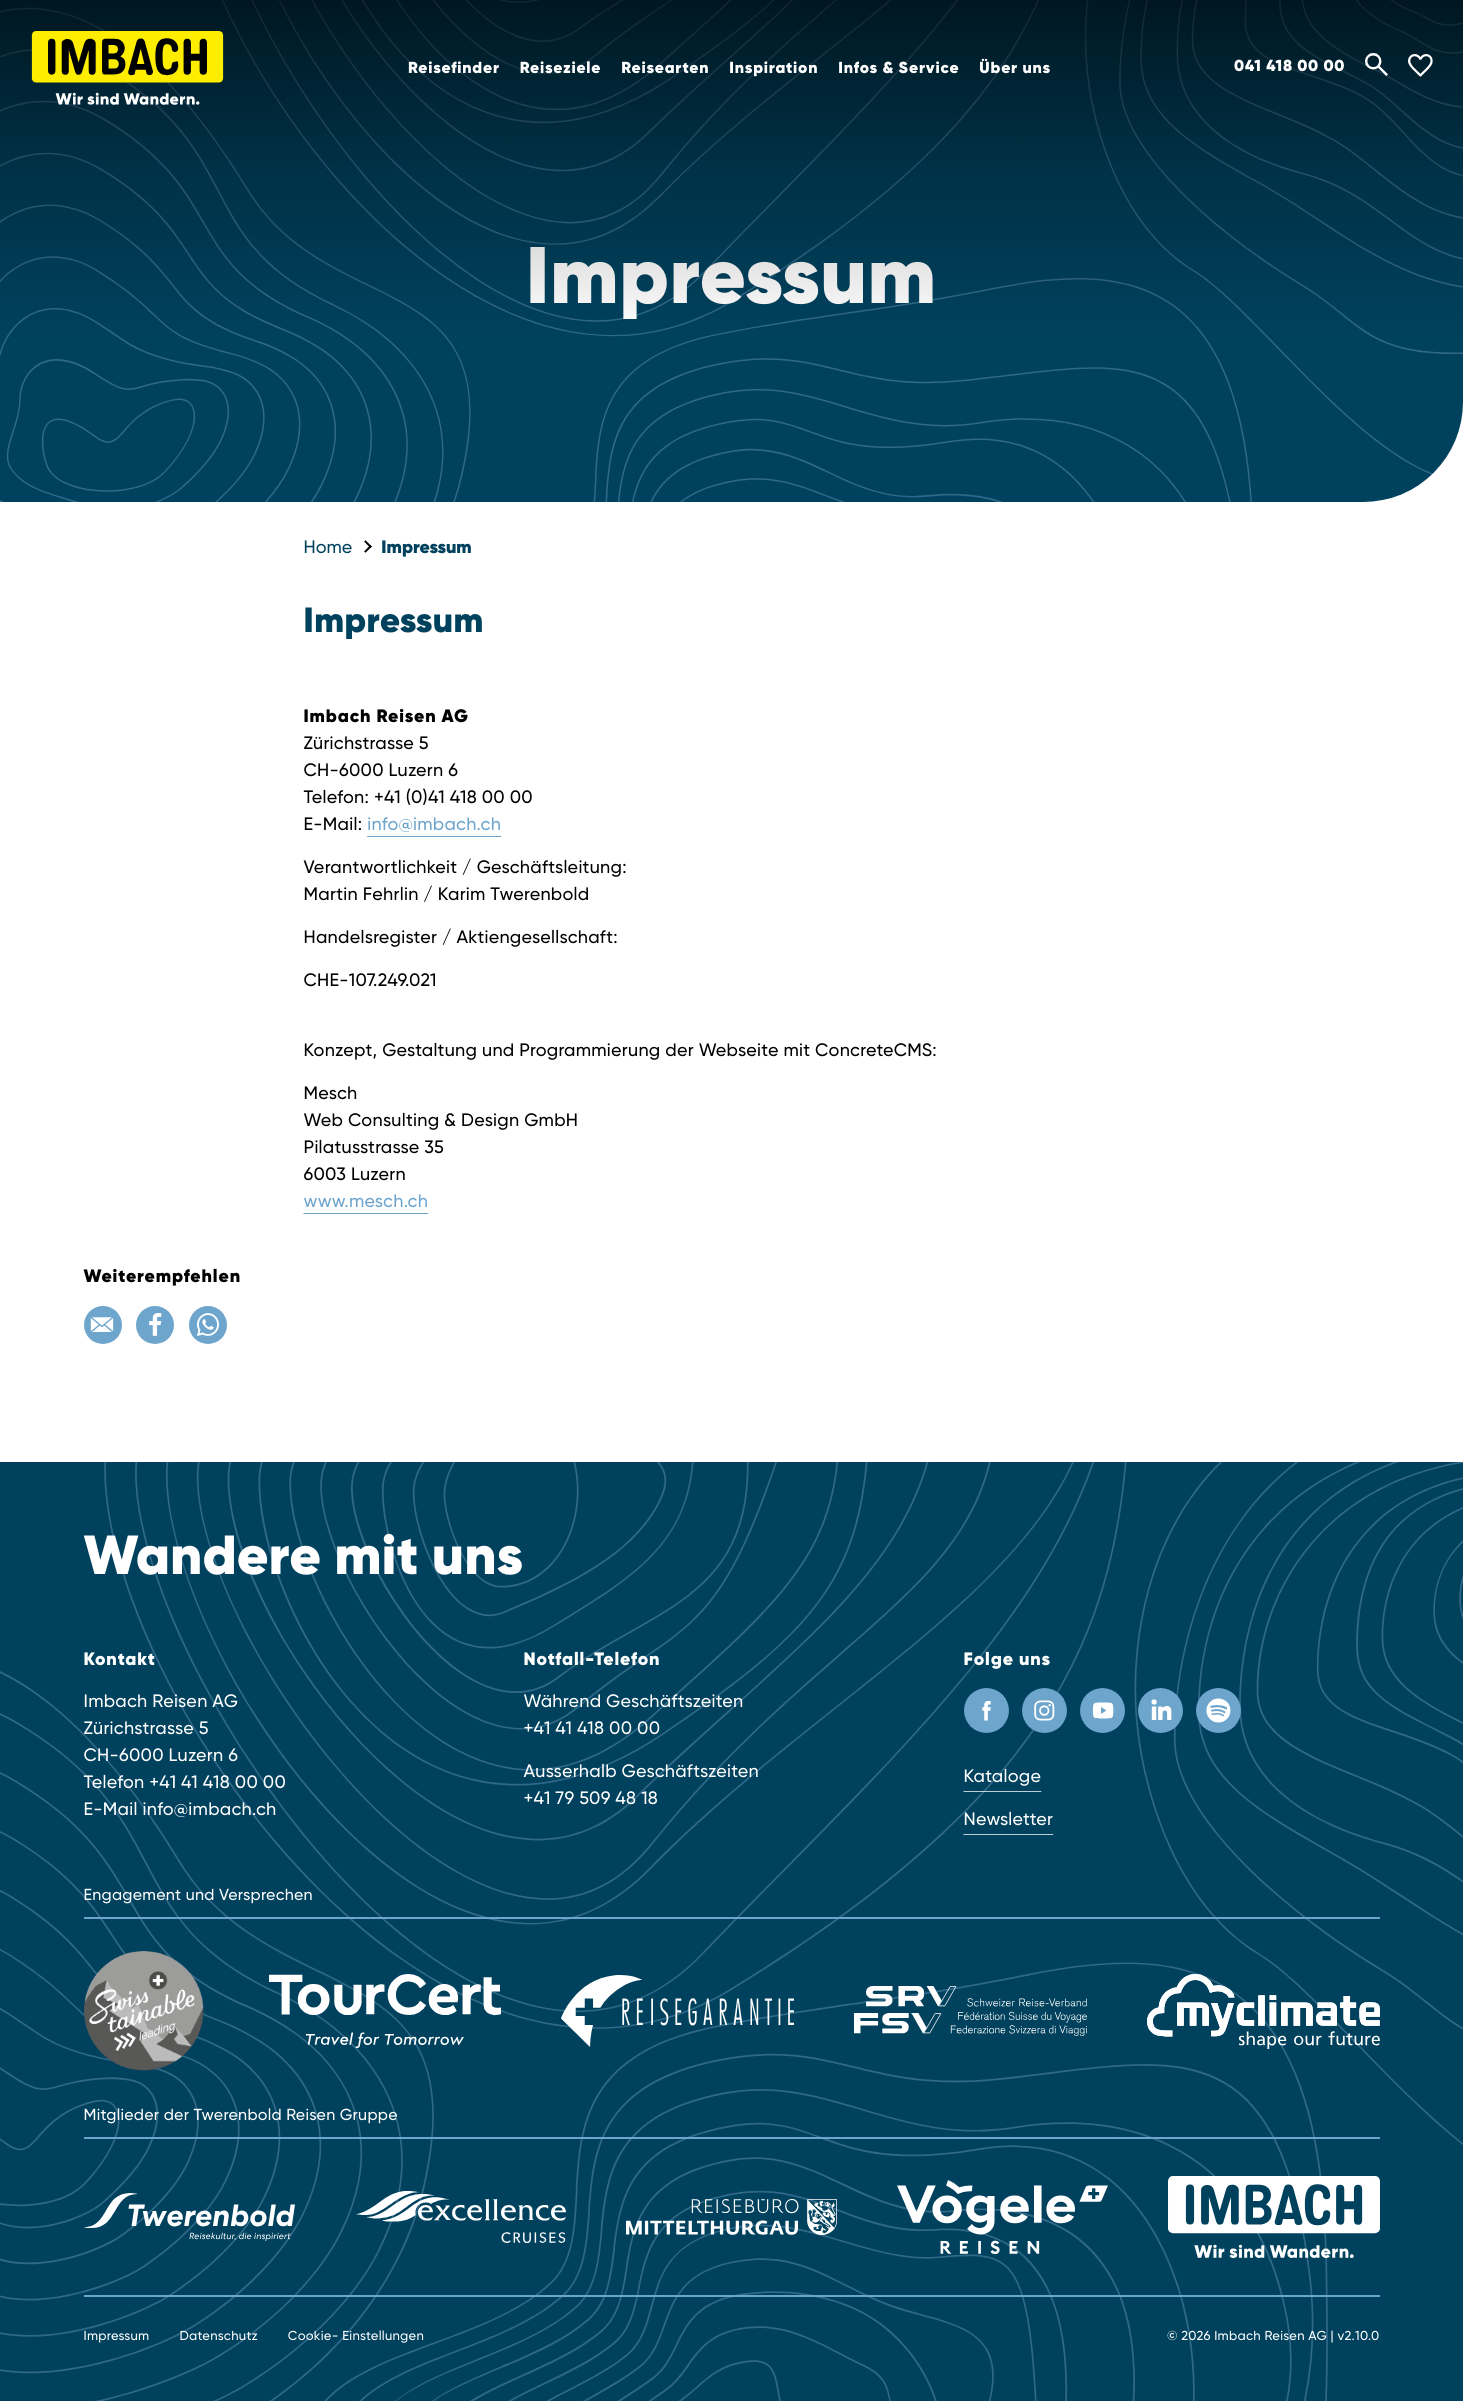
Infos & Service (898, 68)
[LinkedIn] (1160, 1710)
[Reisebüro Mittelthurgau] (731, 2215)
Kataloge (1003, 1776)
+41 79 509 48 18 (591, 1798)
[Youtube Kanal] (1102, 1710)
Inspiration (773, 68)
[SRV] (970, 2011)
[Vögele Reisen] (1002, 2215)
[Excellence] (460, 2216)
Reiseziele (561, 68)
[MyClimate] (1263, 2011)
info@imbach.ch (434, 824)
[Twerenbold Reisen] (189, 2216)
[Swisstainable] (146, 2011)
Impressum (426, 547)
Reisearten (665, 68)
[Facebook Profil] (986, 1710)
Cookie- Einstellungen (356, 2336)
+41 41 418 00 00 (217, 1782)
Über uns (1015, 68)
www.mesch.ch (366, 1201)
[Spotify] (1218, 1710)
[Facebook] (155, 1325)
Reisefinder (454, 68)
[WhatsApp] (208, 1325)
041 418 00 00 (1289, 66)
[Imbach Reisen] (1273, 2216)
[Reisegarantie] (677, 2011)
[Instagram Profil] (1044, 1710)
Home (328, 547)
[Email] (103, 1325)
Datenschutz (218, 2336)
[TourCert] (385, 2011)
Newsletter (1009, 1819)
